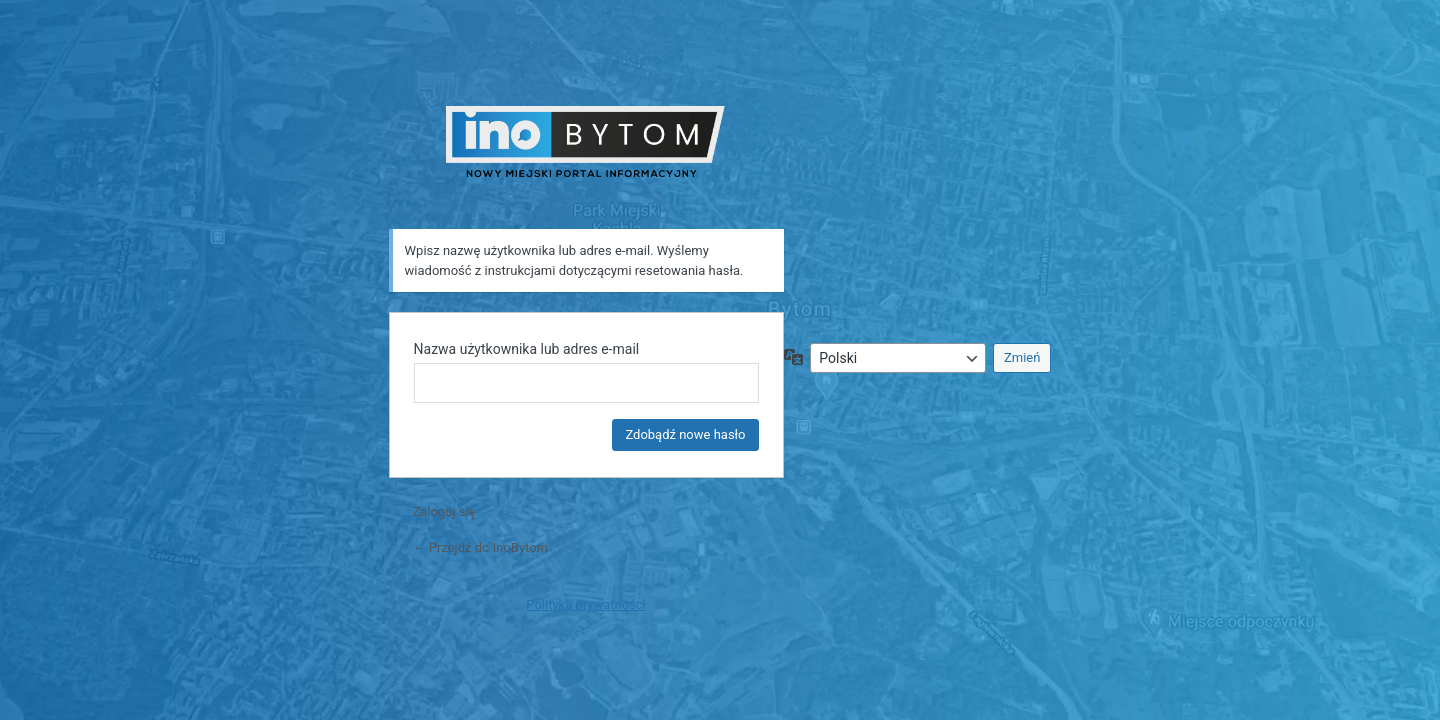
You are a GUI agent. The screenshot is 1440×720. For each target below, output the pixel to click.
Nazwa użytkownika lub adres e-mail (527, 349)
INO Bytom (586, 141)
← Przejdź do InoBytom (480, 547)
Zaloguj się (444, 511)
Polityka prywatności (585, 604)
